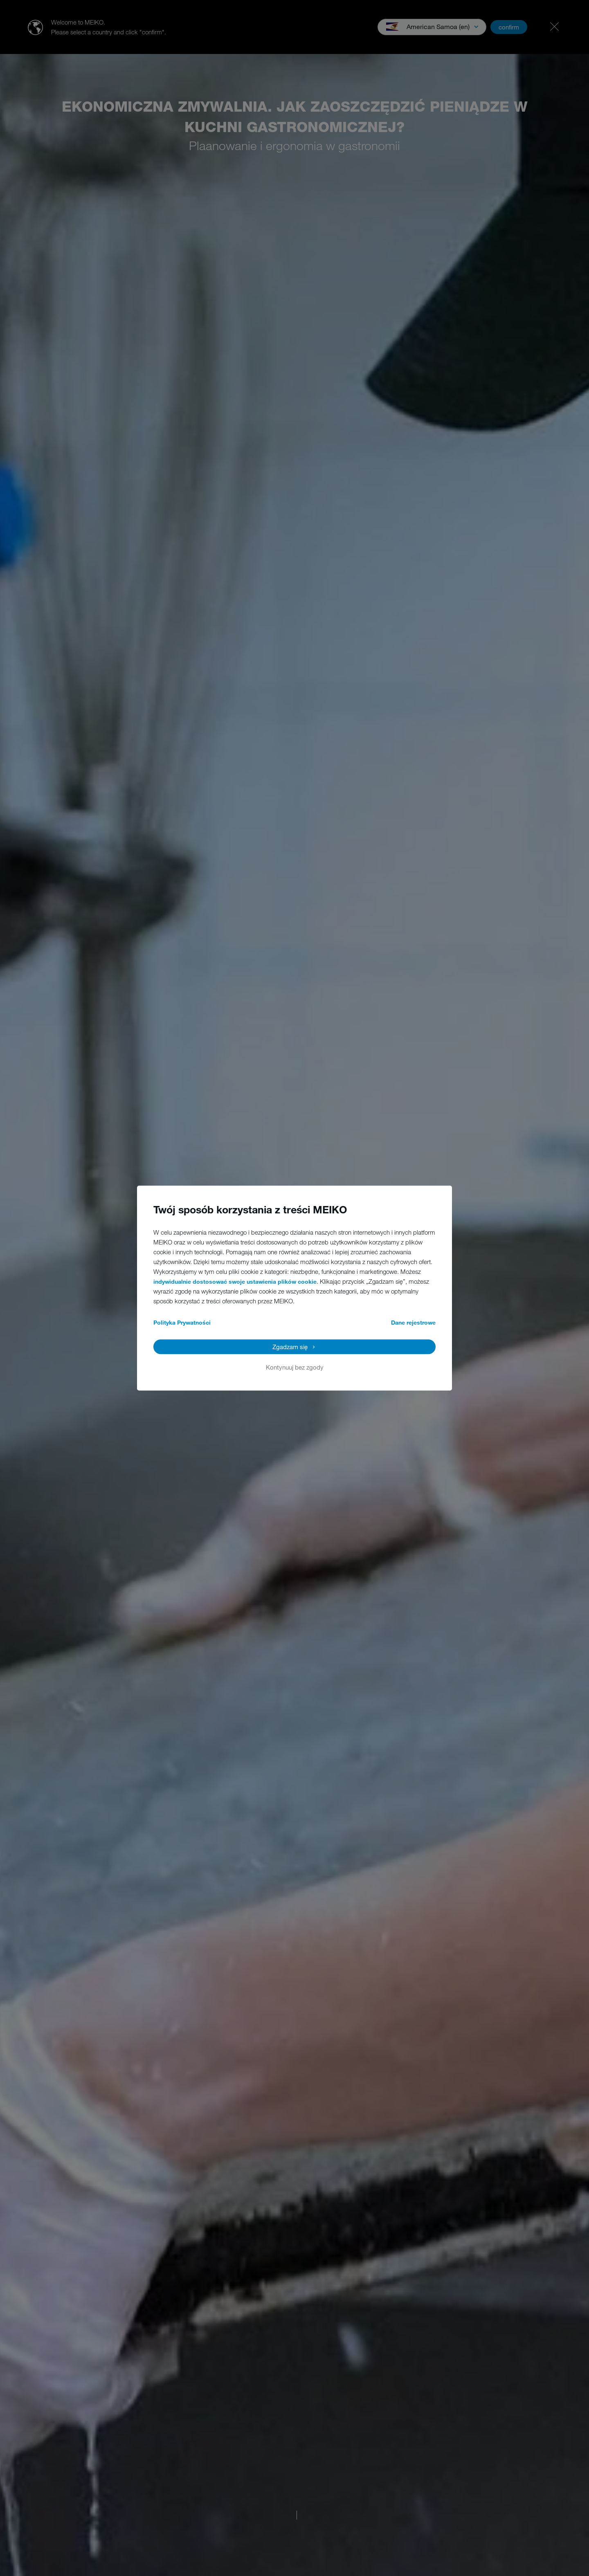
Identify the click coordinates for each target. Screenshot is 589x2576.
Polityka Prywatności (182, 1322)
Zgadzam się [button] (290, 1346)
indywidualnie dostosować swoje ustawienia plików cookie (235, 1281)
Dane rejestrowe (413, 1322)
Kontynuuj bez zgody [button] (295, 1367)
